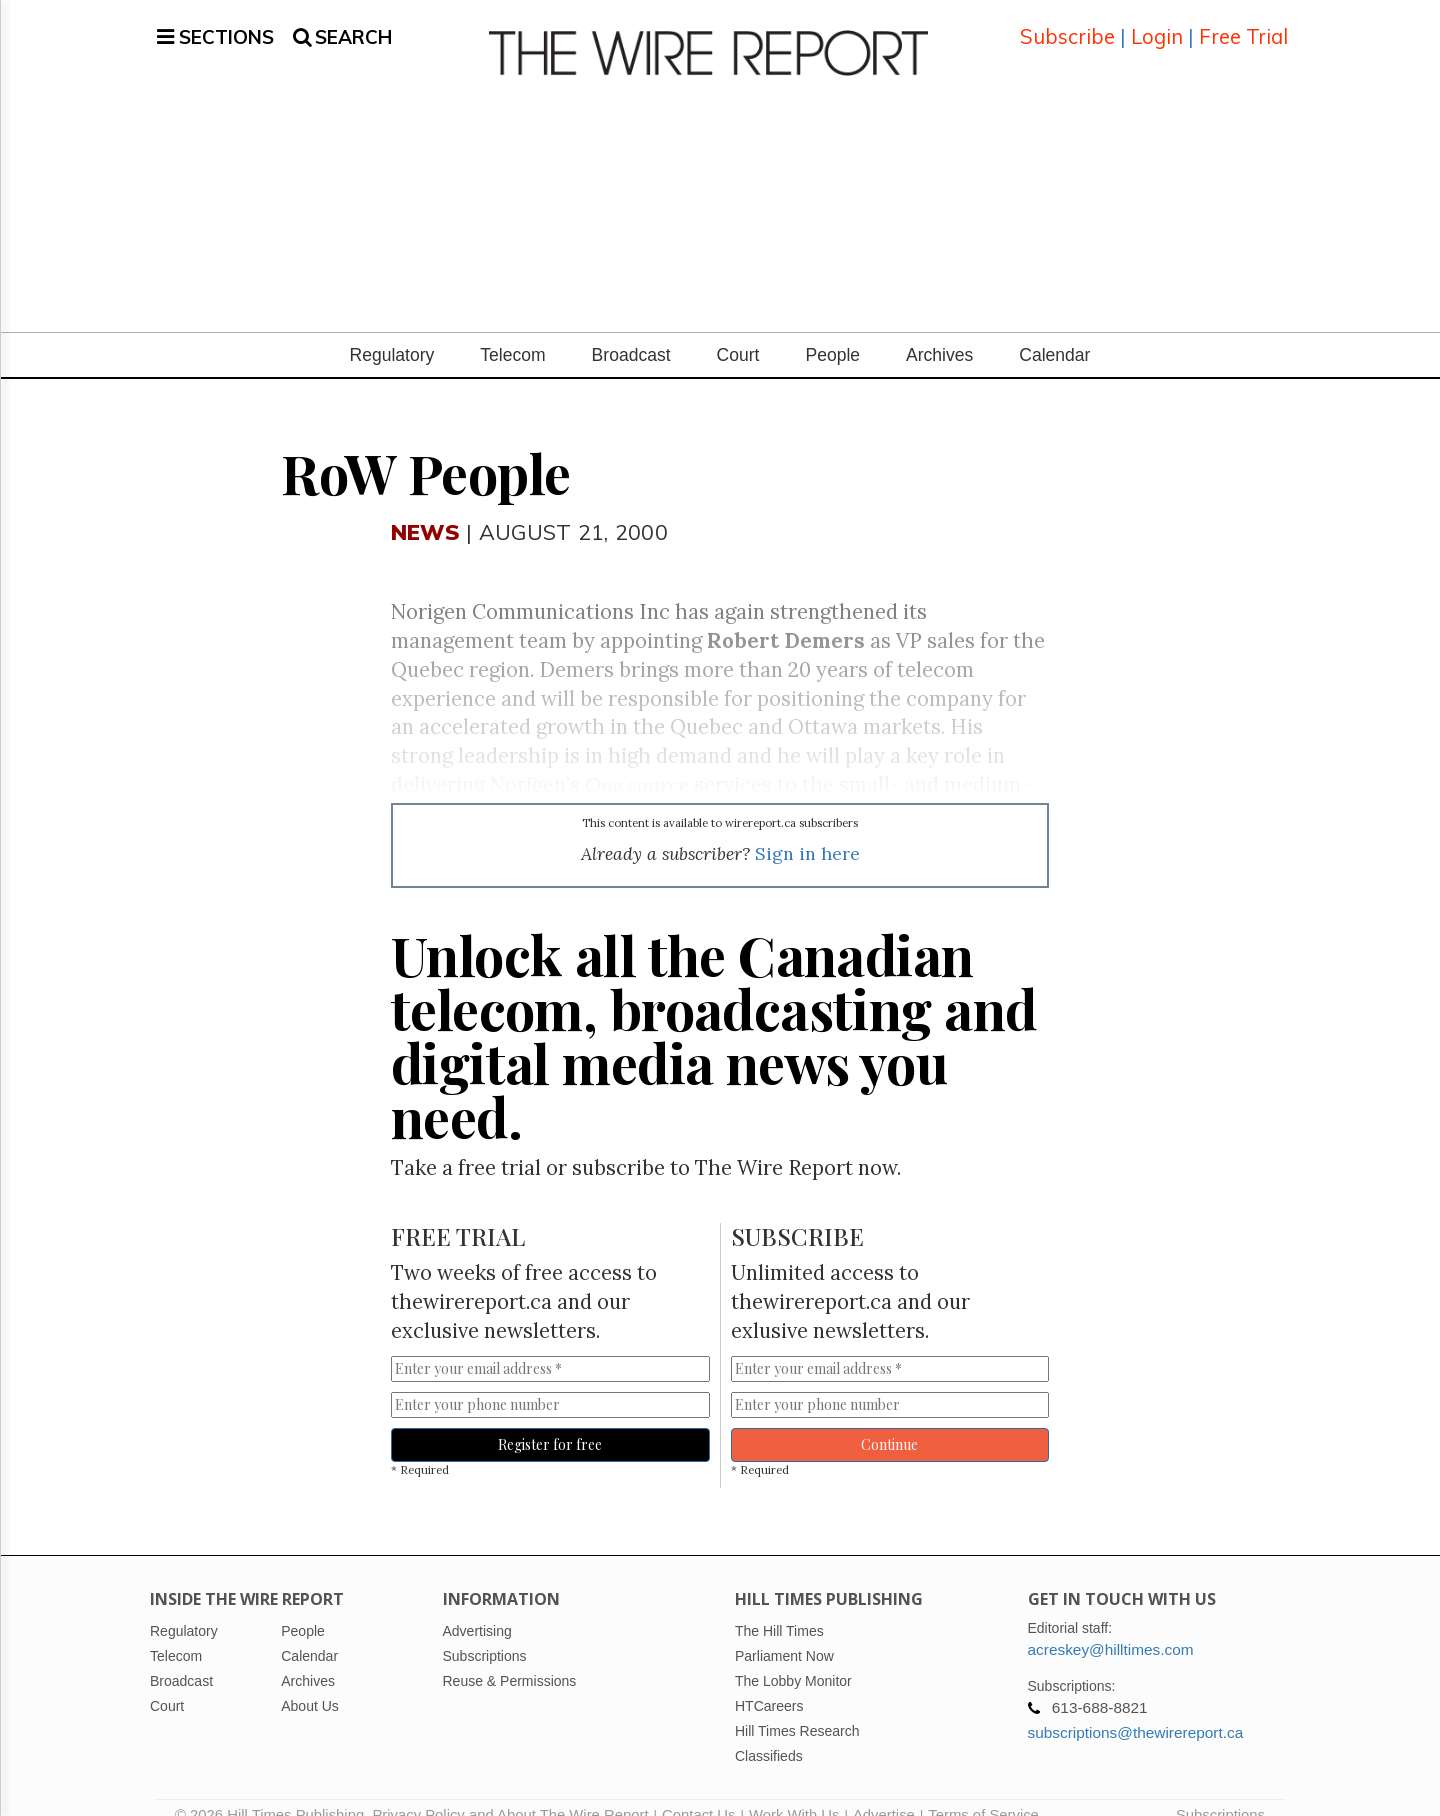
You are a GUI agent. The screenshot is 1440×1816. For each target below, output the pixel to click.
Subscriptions (1220, 1791)
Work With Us (794, 1791)
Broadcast (631, 331)
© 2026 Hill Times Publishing (273, 1791)
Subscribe (1067, 24)
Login (1157, 24)
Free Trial (1243, 24)
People (832, 331)
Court (738, 331)
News (425, 507)
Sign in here (807, 829)
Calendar (1054, 331)
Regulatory (392, 331)
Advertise (884, 1791)
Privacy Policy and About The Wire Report (510, 1791)
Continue (889, 1420)
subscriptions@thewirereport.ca (1136, 1708)
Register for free (550, 1420)
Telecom (512, 331)
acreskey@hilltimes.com (1111, 1625)
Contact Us (698, 1791)
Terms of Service (983, 1791)
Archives (939, 331)
